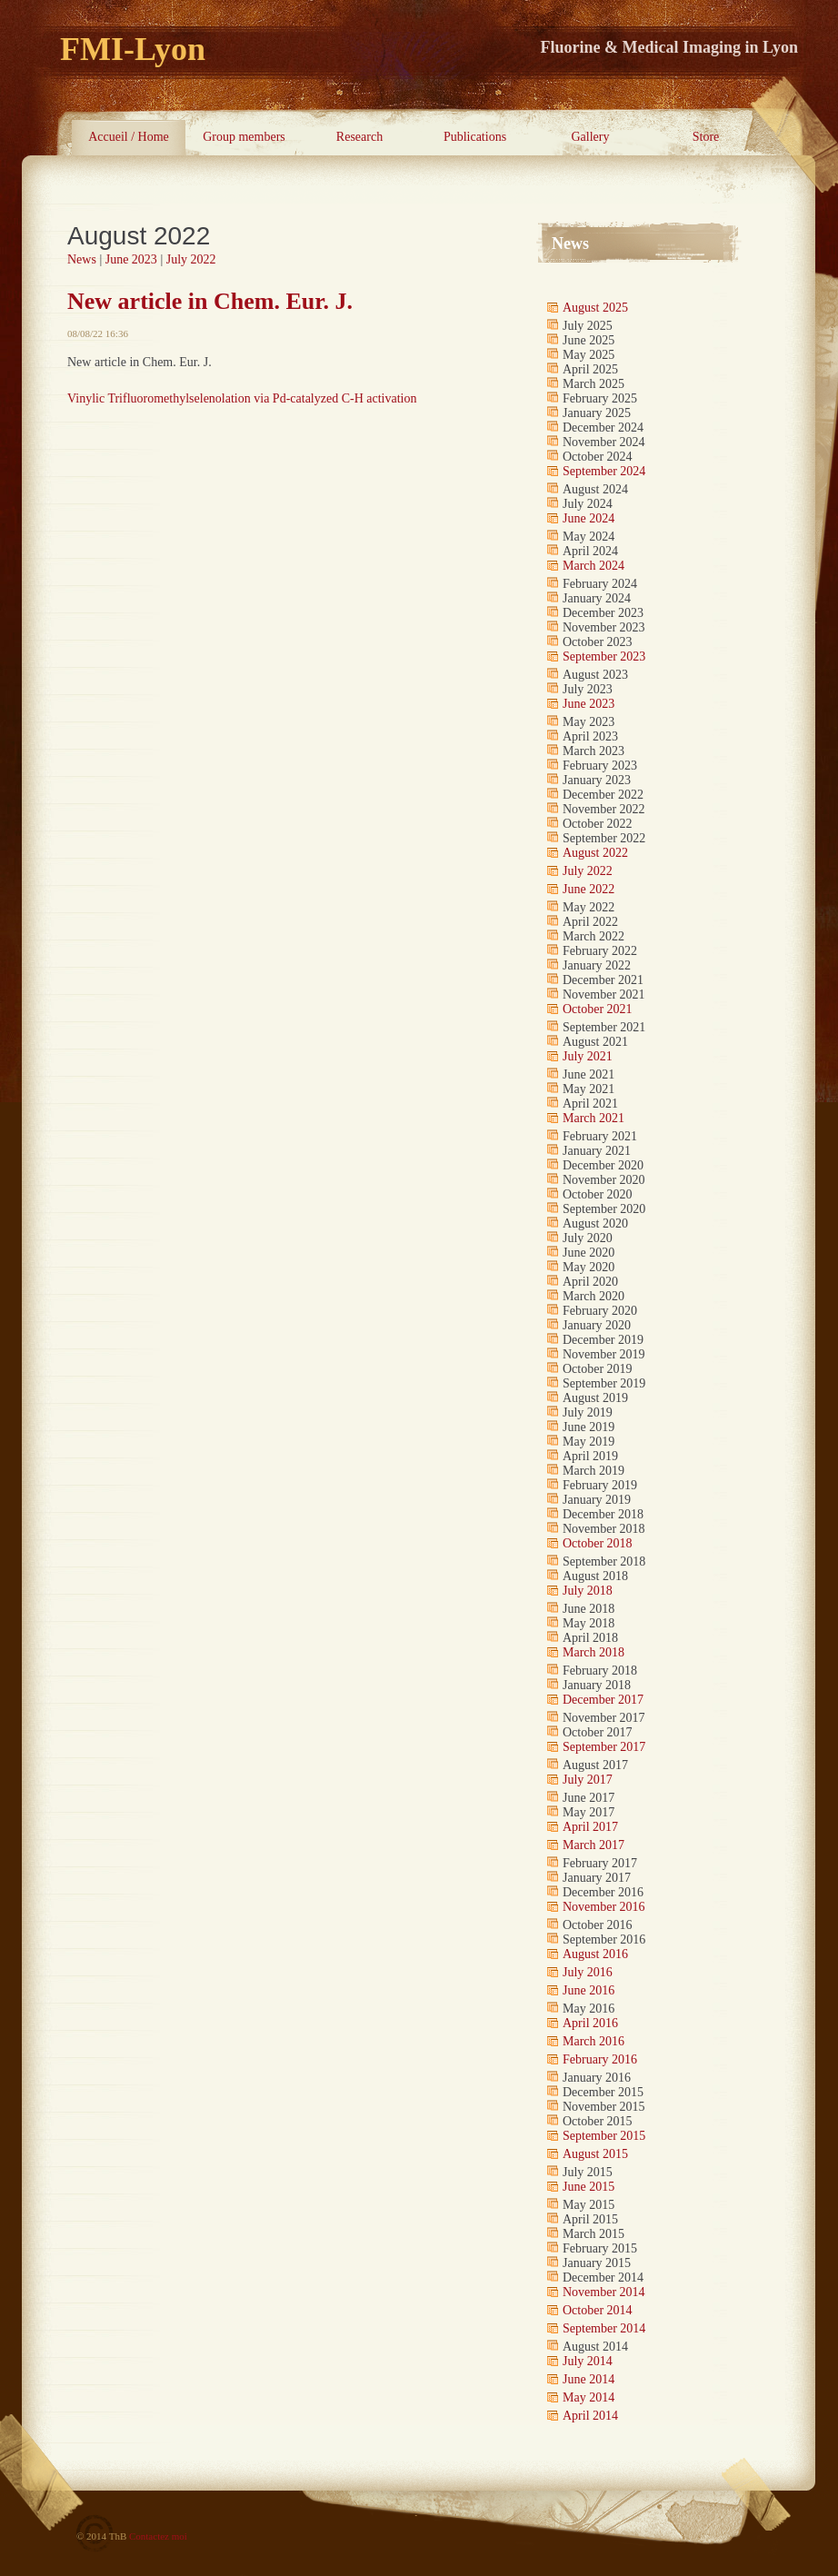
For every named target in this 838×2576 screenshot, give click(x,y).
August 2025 (595, 307)
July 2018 (588, 1590)
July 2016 (588, 1972)
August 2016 (595, 1954)
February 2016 (600, 2059)
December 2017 (603, 1699)
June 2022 (588, 889)
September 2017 (604, 1747)
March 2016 (593, 2041)
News (81, 259)
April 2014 (590, 2415)
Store (706, 137)
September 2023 (604, 656)
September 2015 (604, 2136)
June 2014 (588, 2379)
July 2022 (191, 259)
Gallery (591, 137)
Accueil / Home (128, 137)
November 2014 (604, 2292)
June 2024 (588, 518)
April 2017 (590, 1827)
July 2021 (588, 1056)
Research (359, 137)
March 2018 (593, 1652)
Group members (244, 137)
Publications (475, 137)
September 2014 (604, 2328)
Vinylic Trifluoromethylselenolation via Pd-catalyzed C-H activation (241, 398)
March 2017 (593, 1845)
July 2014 (588, 2361)
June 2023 (131, 259)
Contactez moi (158, 2536)
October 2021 (598, 1009)
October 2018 (598, 1543)
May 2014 (588, 2397)
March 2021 (593, 1118)
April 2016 (590, 2023)
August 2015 (595, 2154)
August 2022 (595, 853)
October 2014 (598, 2310)
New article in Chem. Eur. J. (210, 301)
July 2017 (588, 1779)
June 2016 (588, 1990)
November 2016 (604, 1907)
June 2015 (588, 2186)
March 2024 (593, 565)
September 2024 (604, 471)
